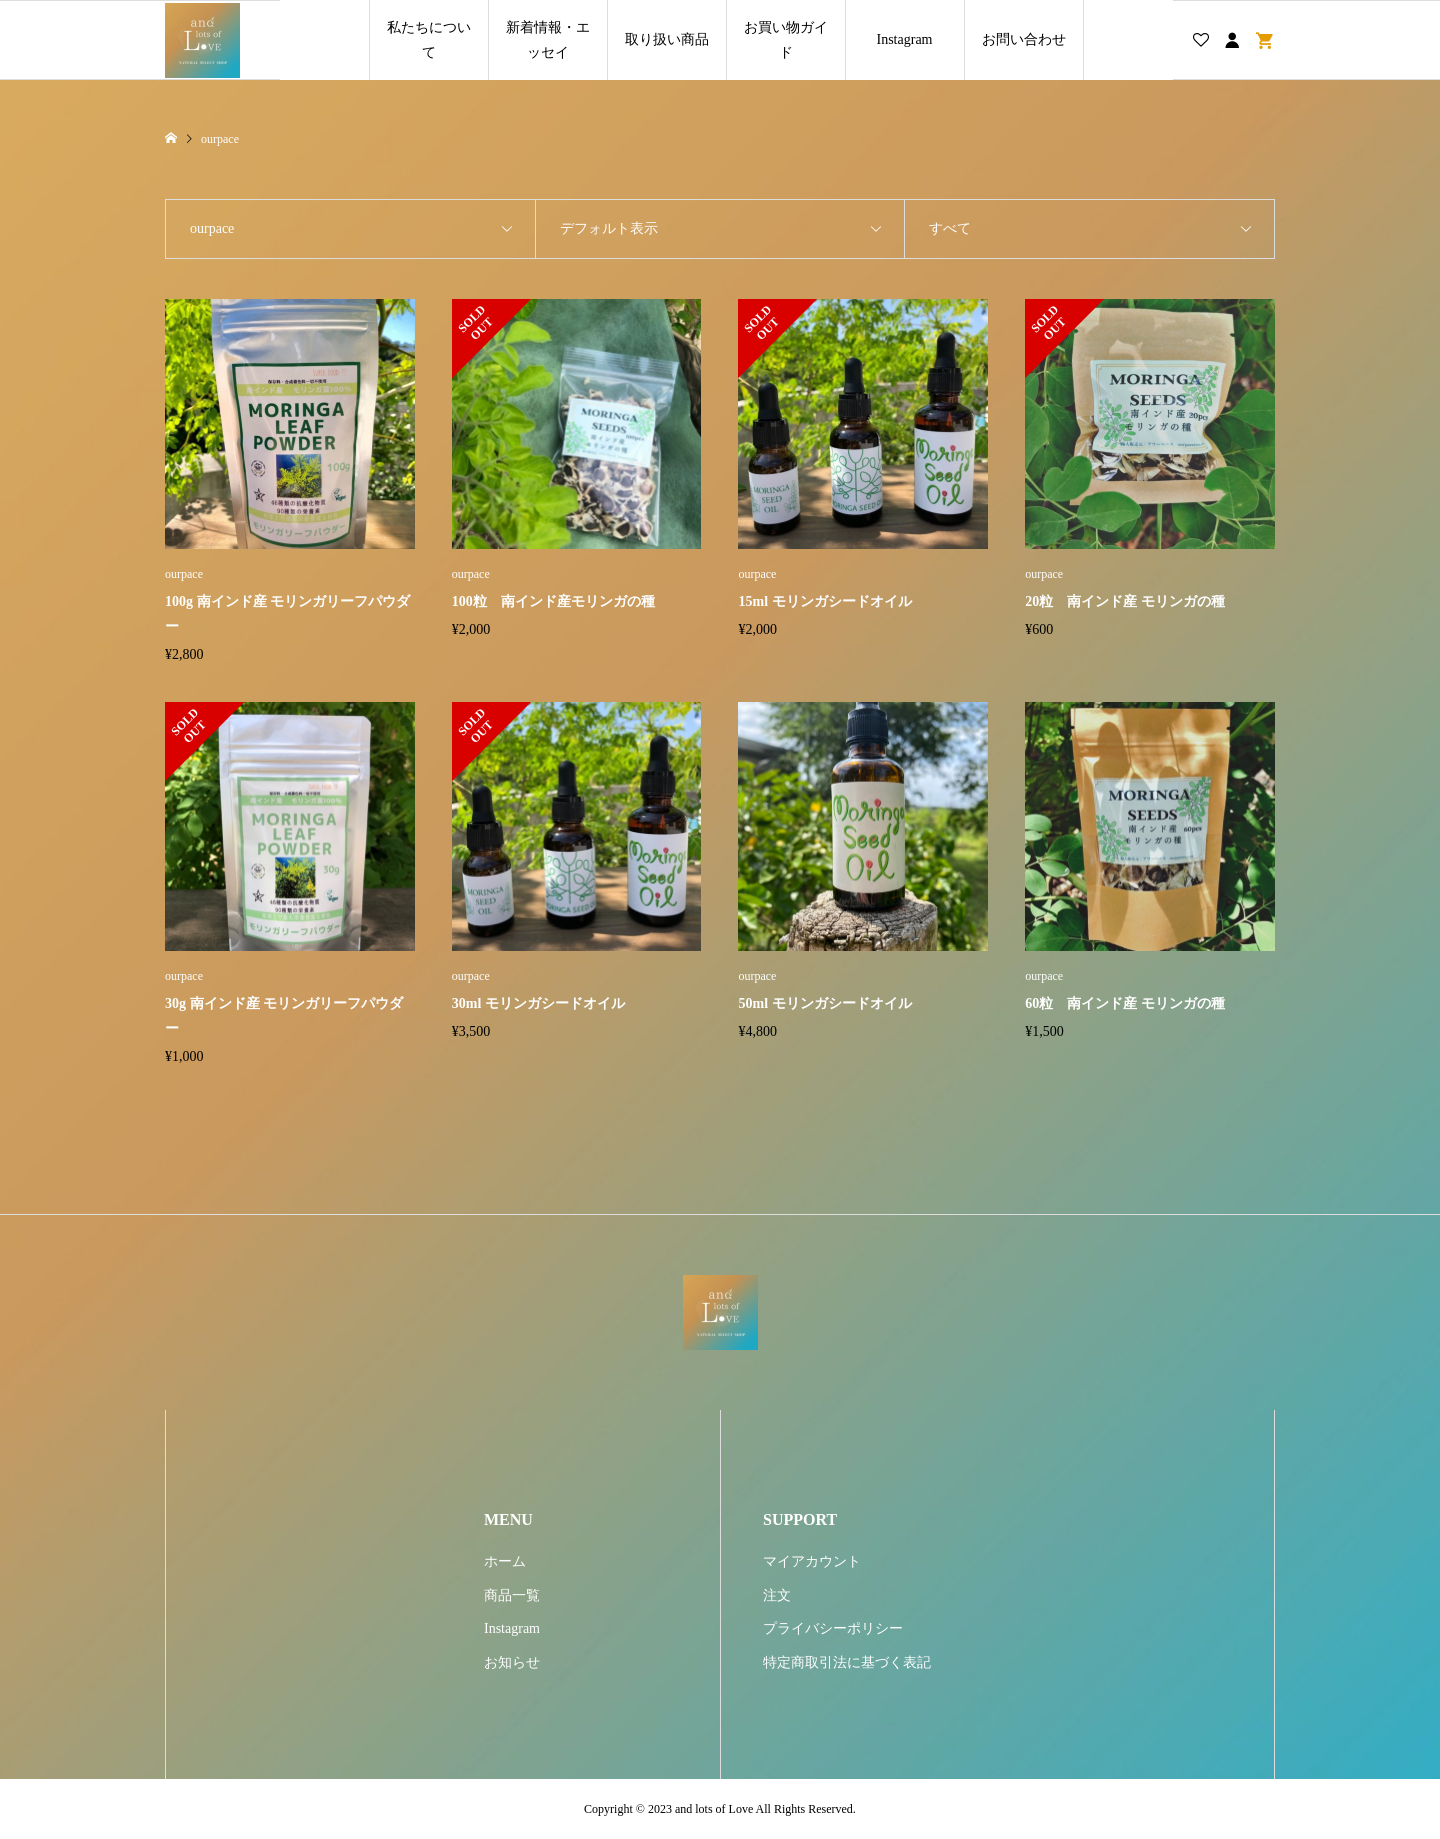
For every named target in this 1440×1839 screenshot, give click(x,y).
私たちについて (429, 40)
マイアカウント (812, 1561)
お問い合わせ (1024, 39)
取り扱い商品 (667, 39)
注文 (777, 1595)
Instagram (905, 39)
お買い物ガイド (786, 40)
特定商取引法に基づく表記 (847, 1662)
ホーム (505, 1561)
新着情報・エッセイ (548, 40)
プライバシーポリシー (833, 1628)
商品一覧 (512, 1595)
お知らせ (512, 1662)
